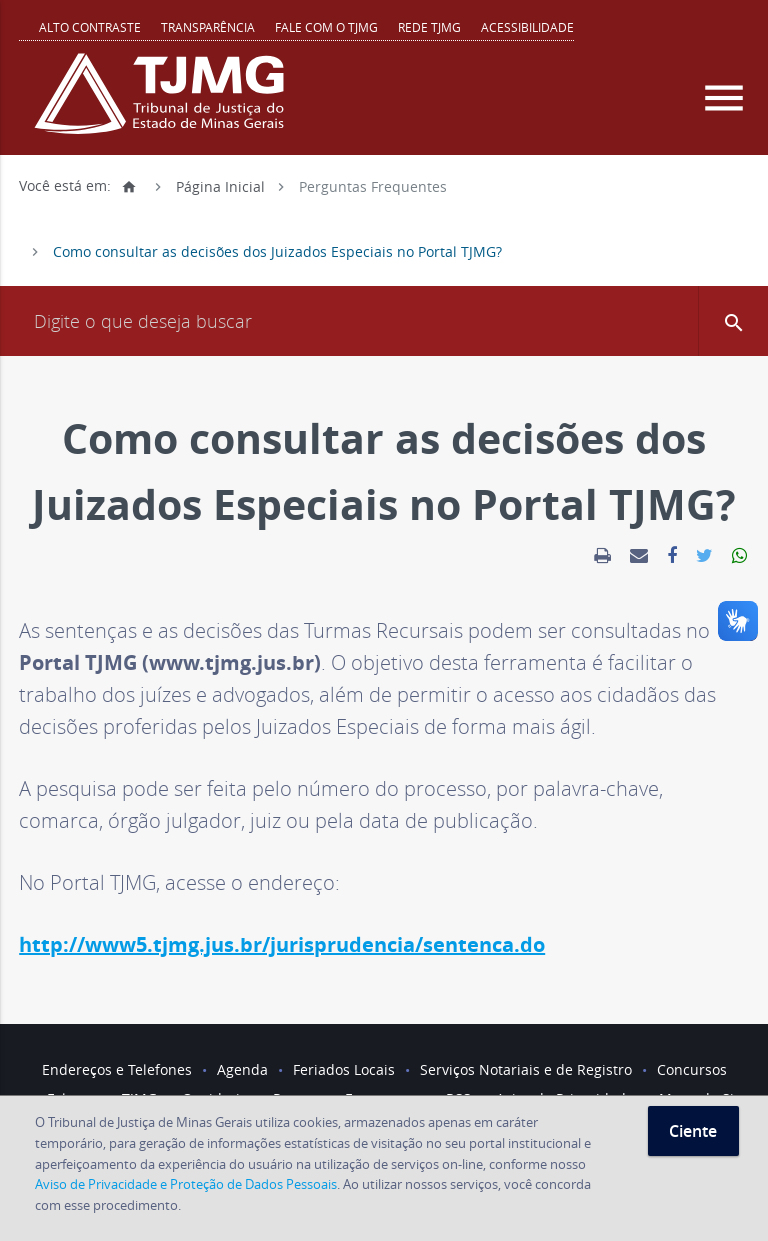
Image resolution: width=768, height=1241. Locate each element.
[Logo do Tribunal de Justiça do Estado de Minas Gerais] (164, 104)
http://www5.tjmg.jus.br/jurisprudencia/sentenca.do (282, 944)
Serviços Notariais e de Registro (526, 1069)
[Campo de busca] (384, 321)
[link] (602, 556)
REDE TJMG (429, 27)
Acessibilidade (527, 27)
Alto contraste (90, 27)
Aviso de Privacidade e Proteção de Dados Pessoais (186, 1184)
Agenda (242, 1069)
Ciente (693, 1131)
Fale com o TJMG (326, 27)
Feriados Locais (344, 1069)
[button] (733, 321)
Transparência (208, 27)
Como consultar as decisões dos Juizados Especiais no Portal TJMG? (277, 251)
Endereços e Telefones (117, 1069)
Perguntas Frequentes (373, 185)
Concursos (692, 1069)
